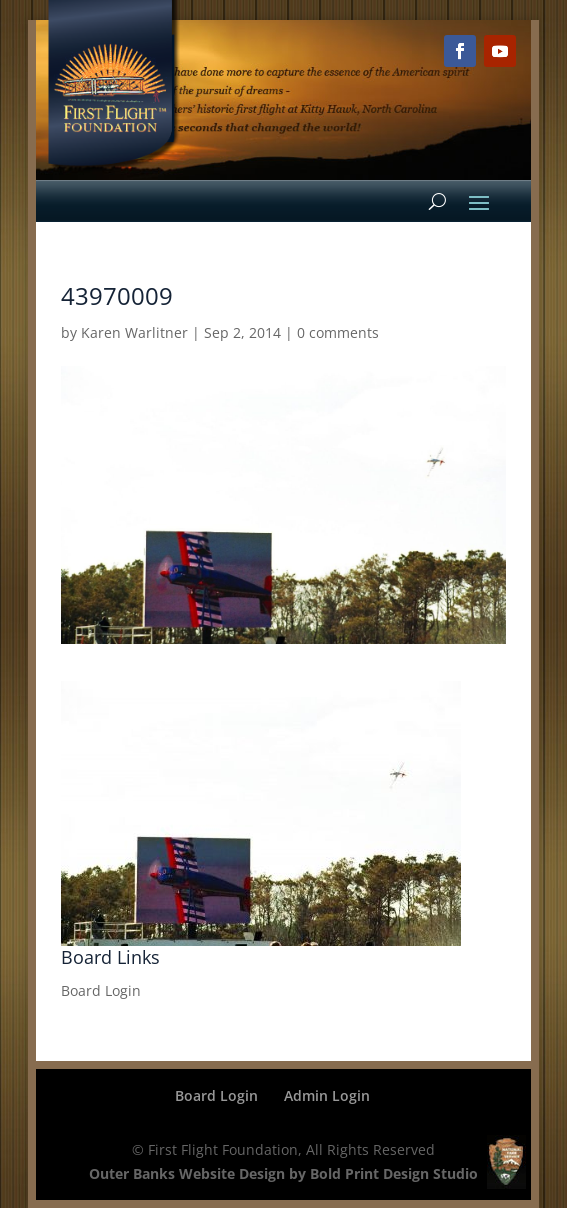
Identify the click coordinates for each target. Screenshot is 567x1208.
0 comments (338, 332)
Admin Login (327, 1095)
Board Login (101, 990)
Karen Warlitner (134, 332)
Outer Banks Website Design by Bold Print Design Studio (283, 1173)
